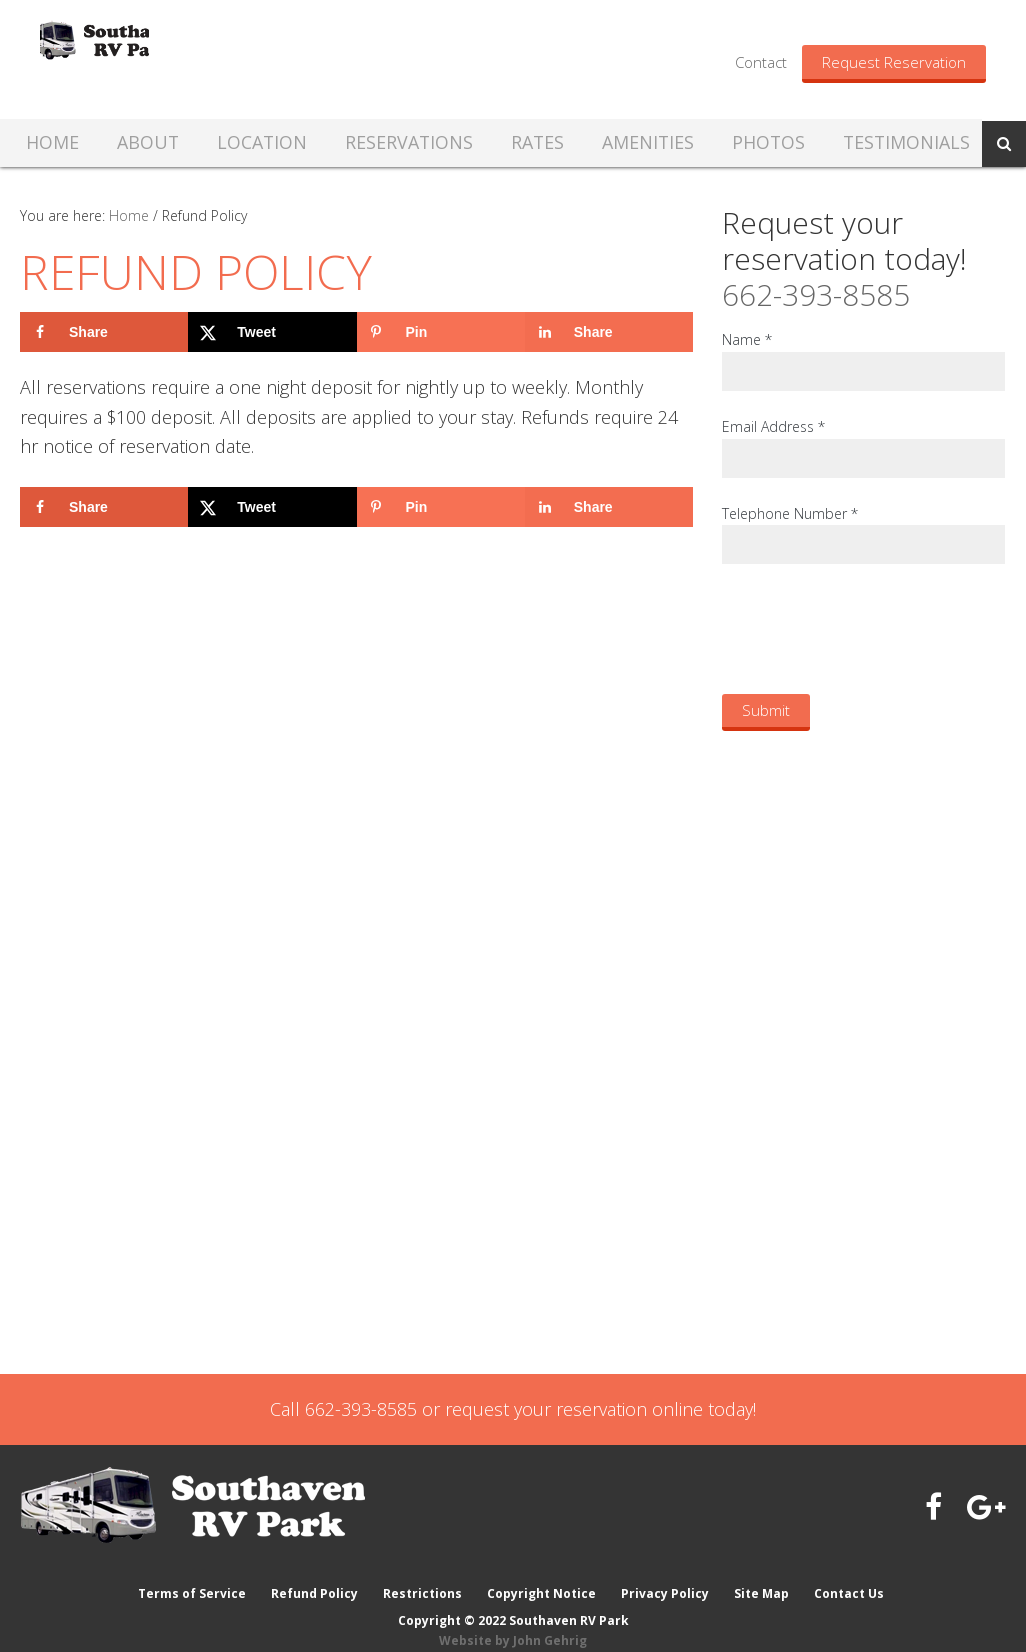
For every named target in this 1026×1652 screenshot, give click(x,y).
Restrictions (421, 1574)
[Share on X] (272, 332)
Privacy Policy (666, 1574)
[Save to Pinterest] (441, 332)
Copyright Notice (541, 1574)
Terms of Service (189, 1574)
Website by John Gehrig (513, 1621)
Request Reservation (894, 62)
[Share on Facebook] (104, 332)
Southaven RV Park (213, 59)
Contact (761, 62)
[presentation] (874, 628)
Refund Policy (312, 1574)
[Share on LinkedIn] (609, 332)
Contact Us (852, 1574)
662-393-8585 (816, 294)
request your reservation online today (599, 1409)
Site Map (763, 1574)
